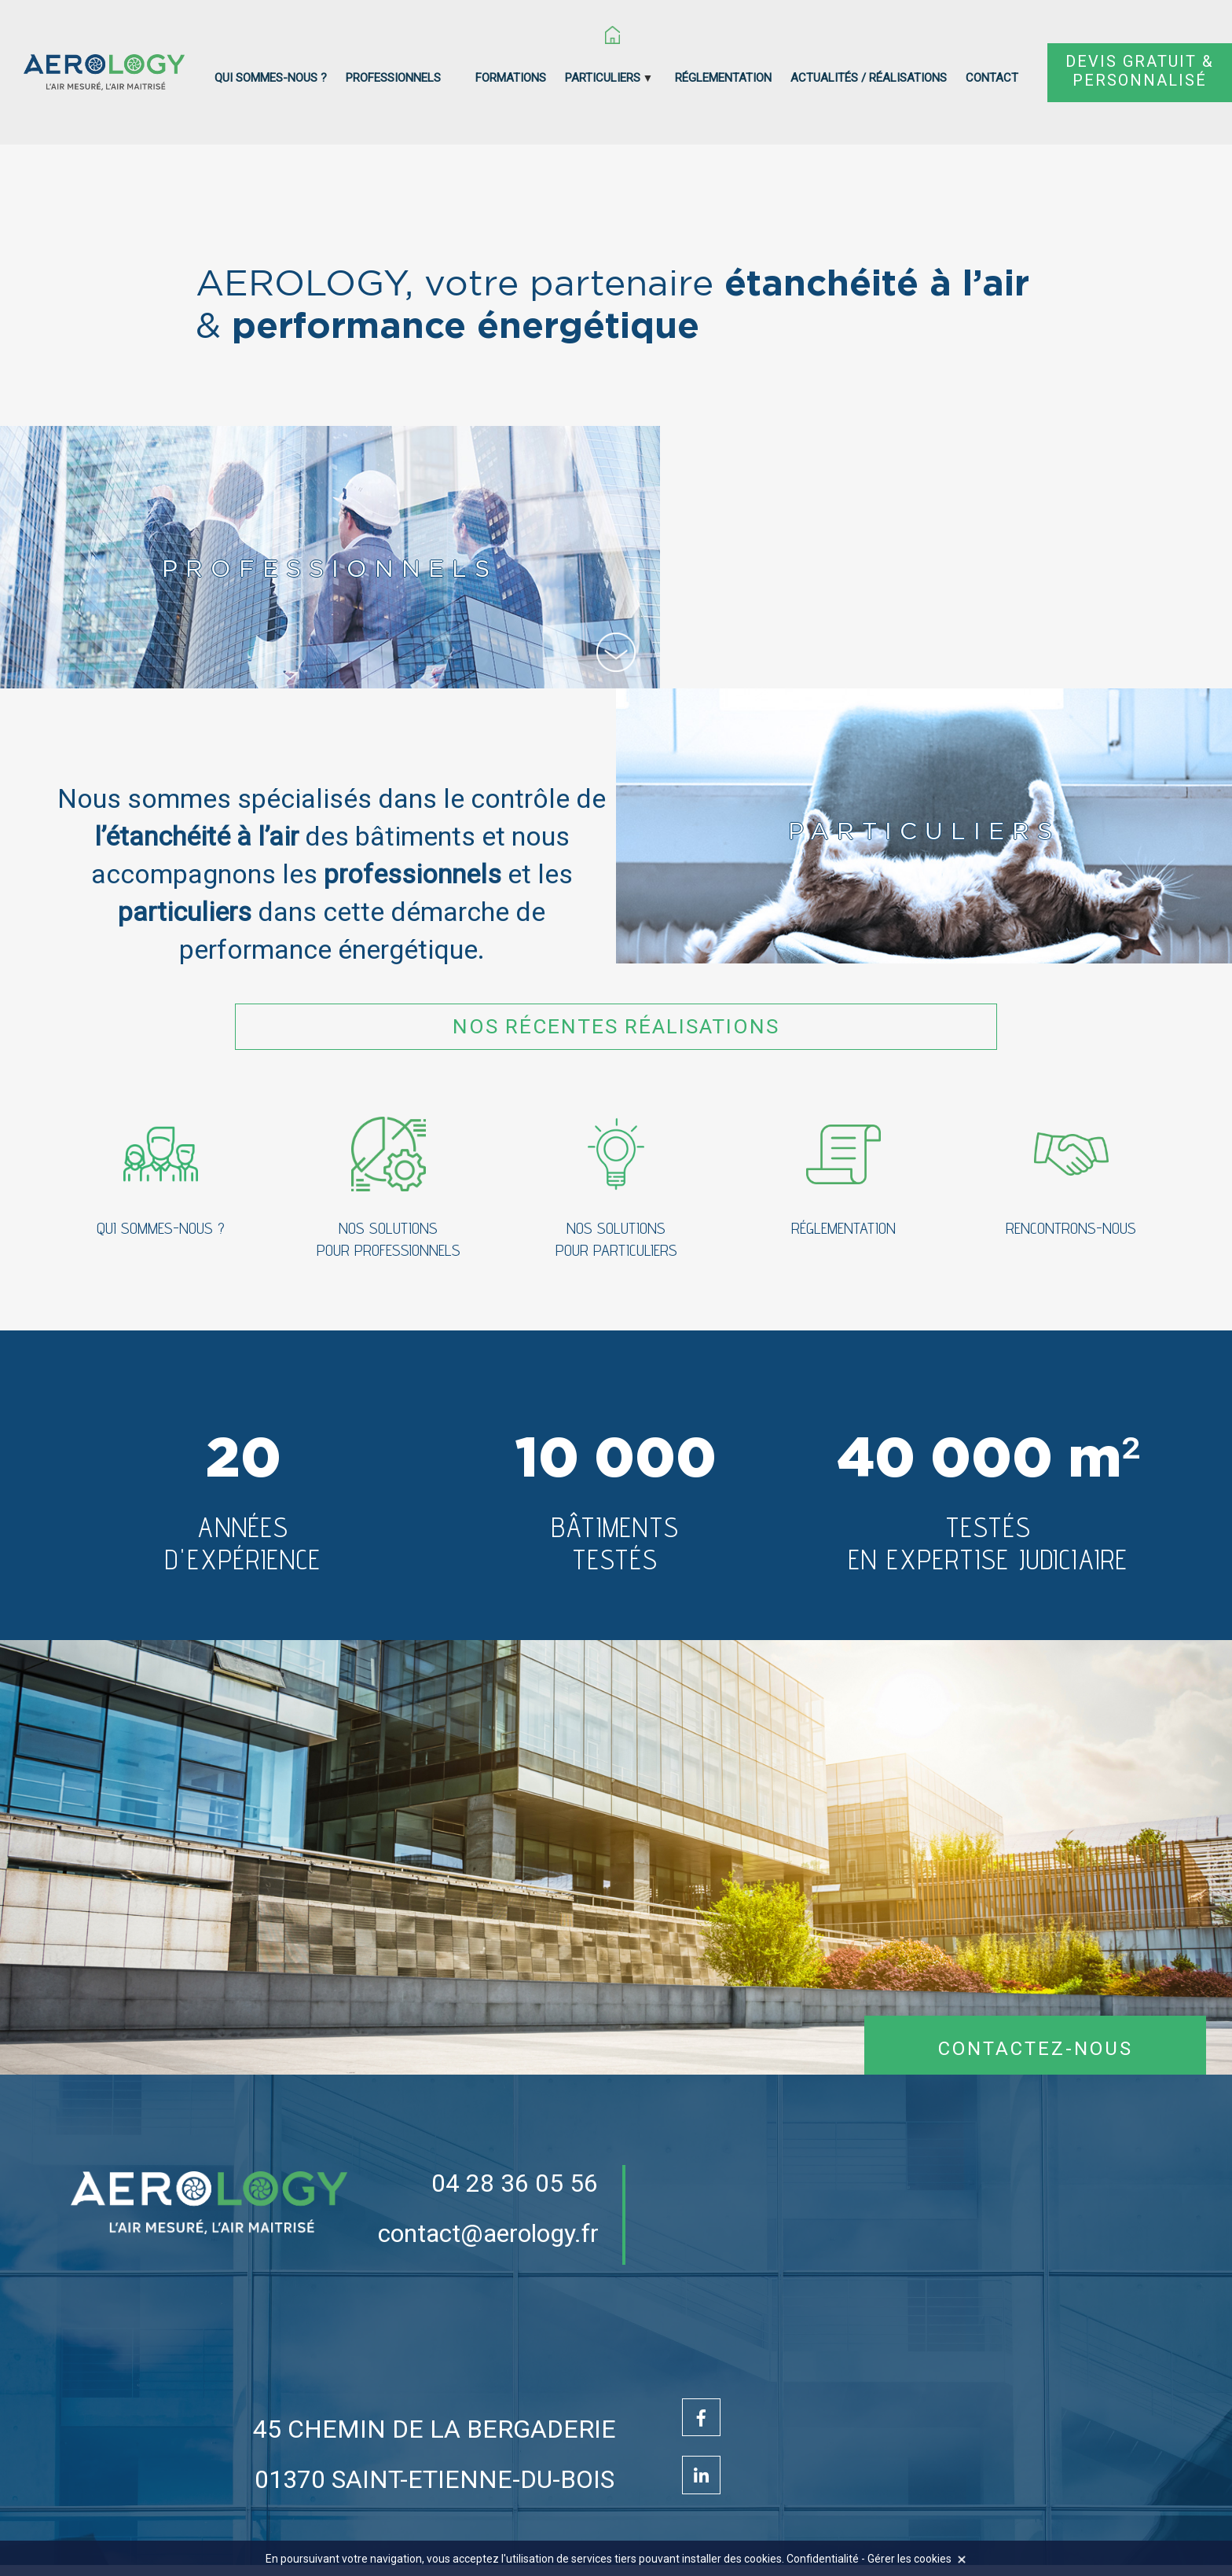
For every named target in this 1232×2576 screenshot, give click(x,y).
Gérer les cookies (909, 2558)
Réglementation (723, 78)
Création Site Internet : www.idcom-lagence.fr (453, 2524)
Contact (992, 78)
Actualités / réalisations (868, 78)
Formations (510, 78)
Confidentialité (899, 2524)
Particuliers (602, 78)
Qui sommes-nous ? (270, 78)
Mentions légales (792, 2524)
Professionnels (393, 78)
